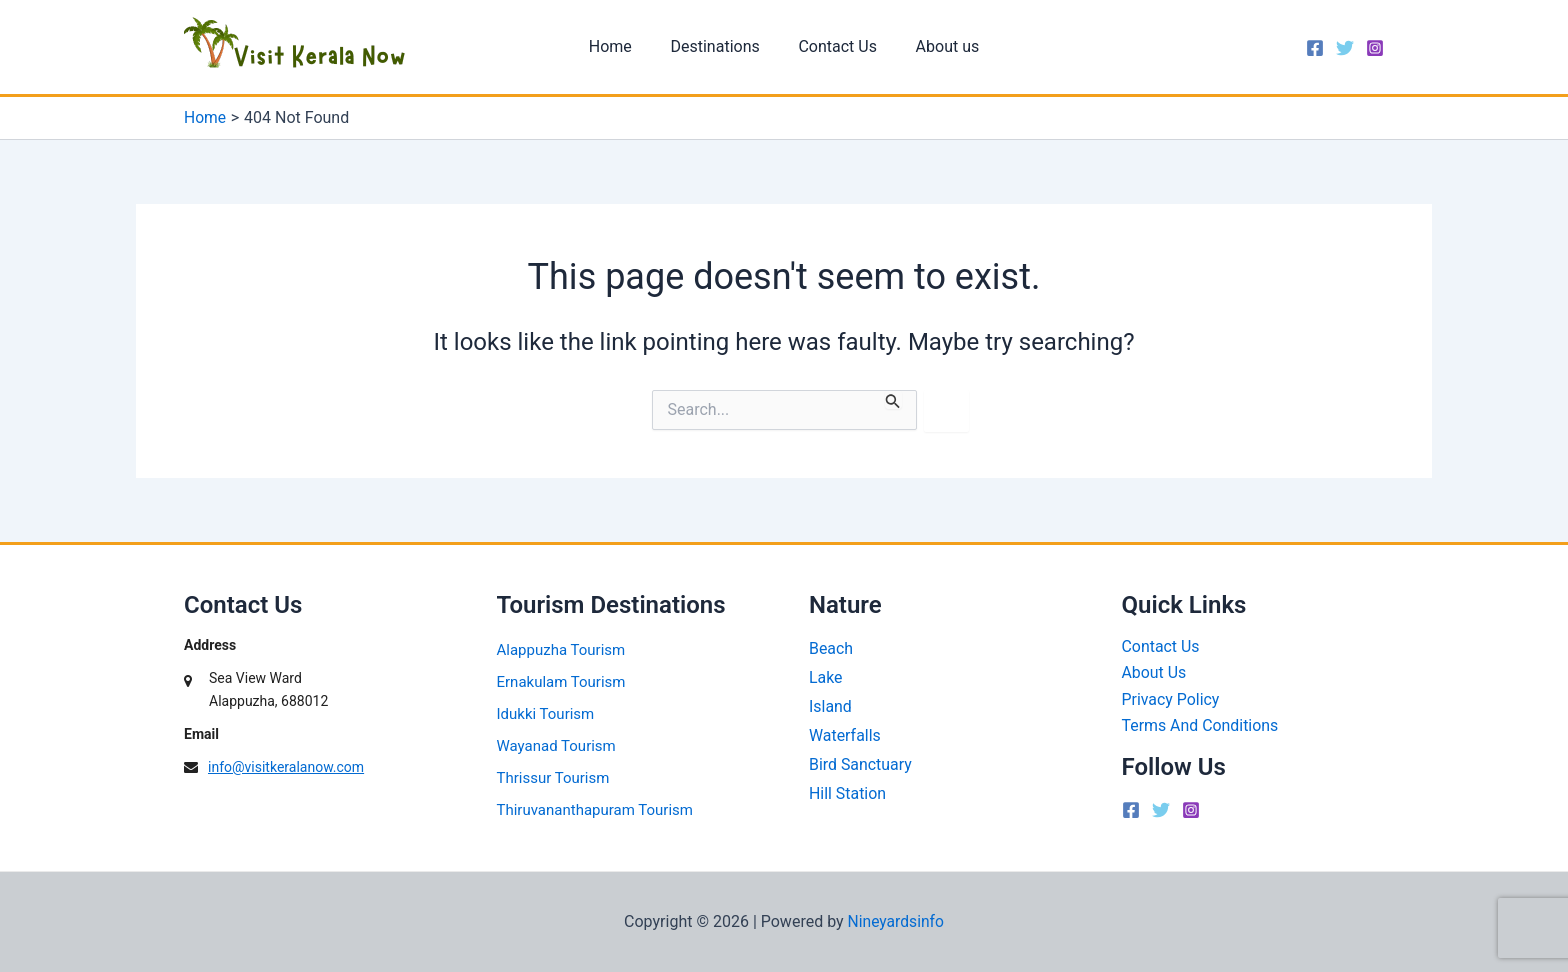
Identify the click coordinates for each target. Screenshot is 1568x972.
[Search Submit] (893, 399)
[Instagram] (1375, 48)
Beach (831, 648)
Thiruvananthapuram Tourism (595, 810)
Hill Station (848, 793)
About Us (1154, 673)
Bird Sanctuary (860, 764)
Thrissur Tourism (553, 778)
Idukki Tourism (546, 714)
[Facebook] (1315, 48)
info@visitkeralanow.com (286, 767)
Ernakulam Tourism (561, 682)
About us (938, 46)
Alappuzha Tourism (561, 650)
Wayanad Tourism (556, 746)
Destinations (718, 46)
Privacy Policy (1171, 699)
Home (620, 46)
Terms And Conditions (1201, 725)
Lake (826, 677)
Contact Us (834, 46)
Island (830, 706)
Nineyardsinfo (895, 921)
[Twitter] (1345, 48)
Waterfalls (845, 735)
